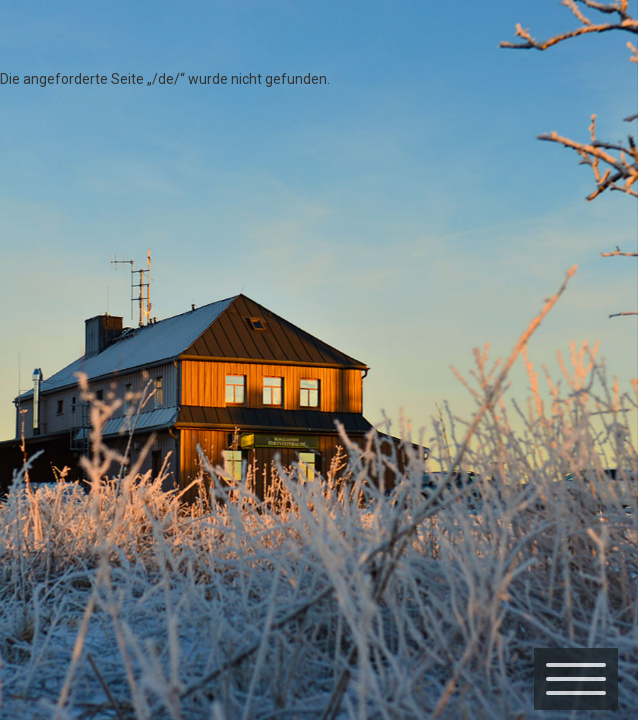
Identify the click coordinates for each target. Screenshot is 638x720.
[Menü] (576, 679)
